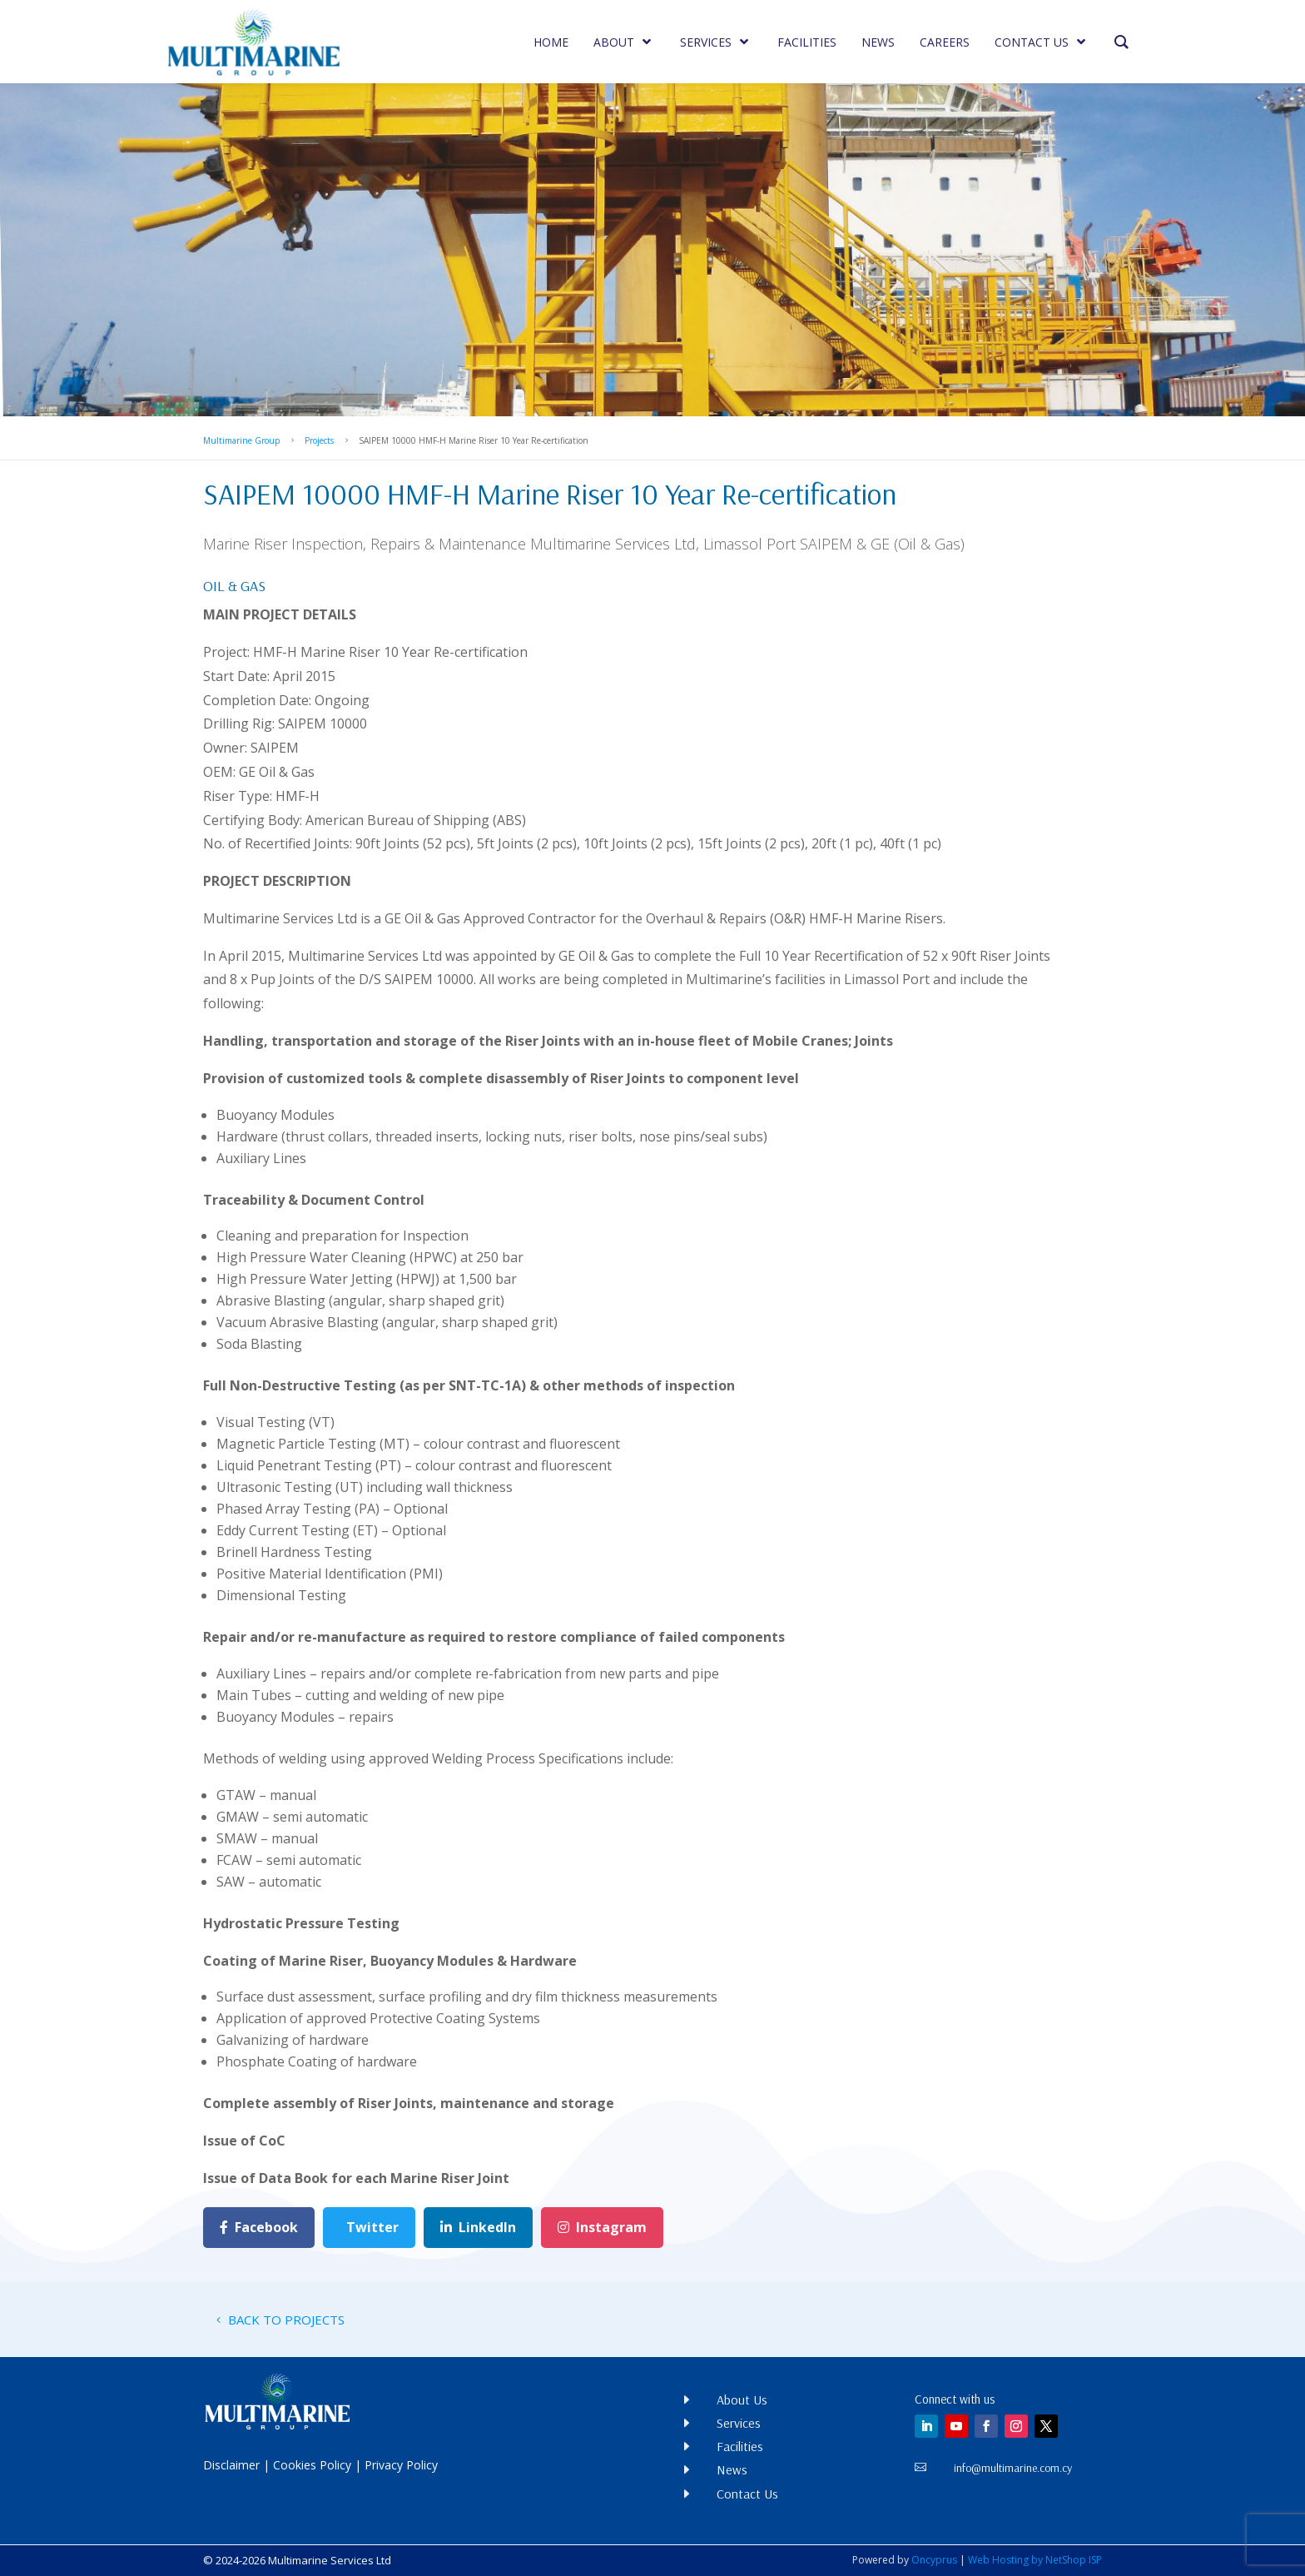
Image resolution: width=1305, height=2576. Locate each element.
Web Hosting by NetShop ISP (1035, 2560)
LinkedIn (478, 2227)
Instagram (602, 2227)
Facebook (259, 2227)
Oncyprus (934, 2560)
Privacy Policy (401, 2465)
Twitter (372, 2227)
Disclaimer (231, 2465)
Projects (319, 440)
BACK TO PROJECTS (286, 2319)
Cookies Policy (312, 2465)
